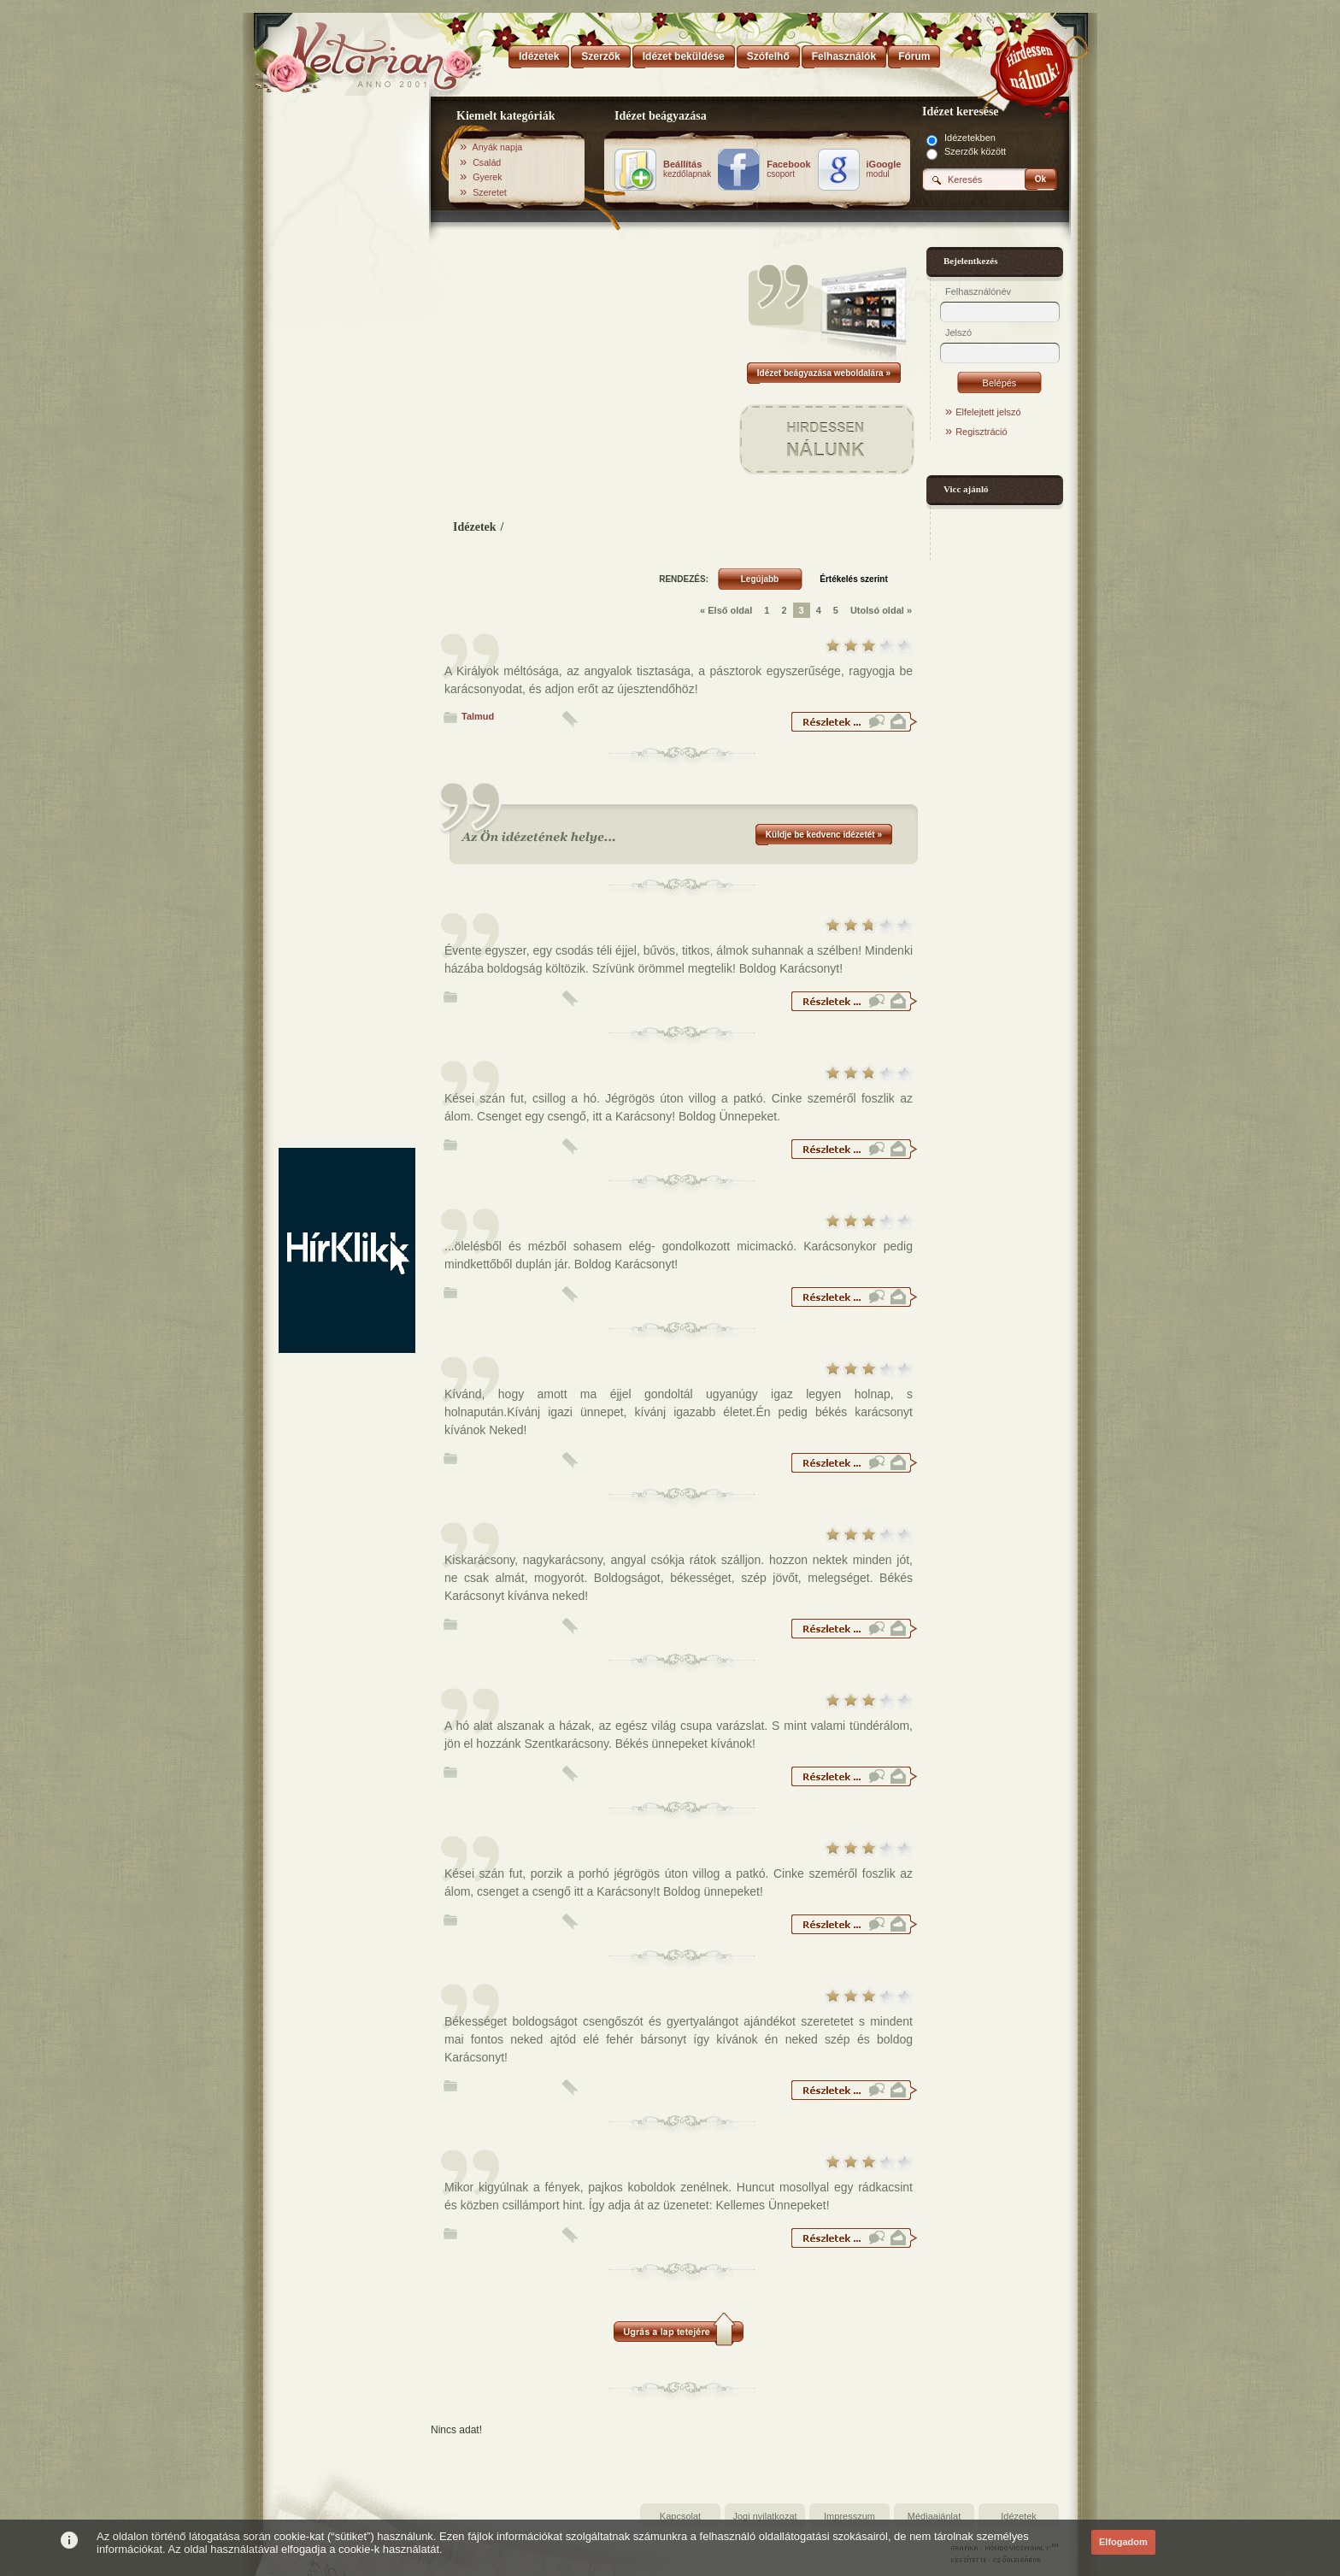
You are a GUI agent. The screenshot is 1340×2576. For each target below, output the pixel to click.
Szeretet (490, 192)
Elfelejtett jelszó (987, 412)
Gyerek (487, 177)
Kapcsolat (680, 2516)
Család (487, 162)
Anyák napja (498, 147)
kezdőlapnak (687, 169)
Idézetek (475, 526)
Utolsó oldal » (881, 610)
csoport (788, 169)
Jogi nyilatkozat (764, 2516)
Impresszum (849, 2516)
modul (884, 169)
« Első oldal (726, 610)
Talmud (477, 716)
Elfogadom (1123, 2542)
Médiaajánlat (934, 2516)
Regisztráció (981, 431)
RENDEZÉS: (683, 579)
